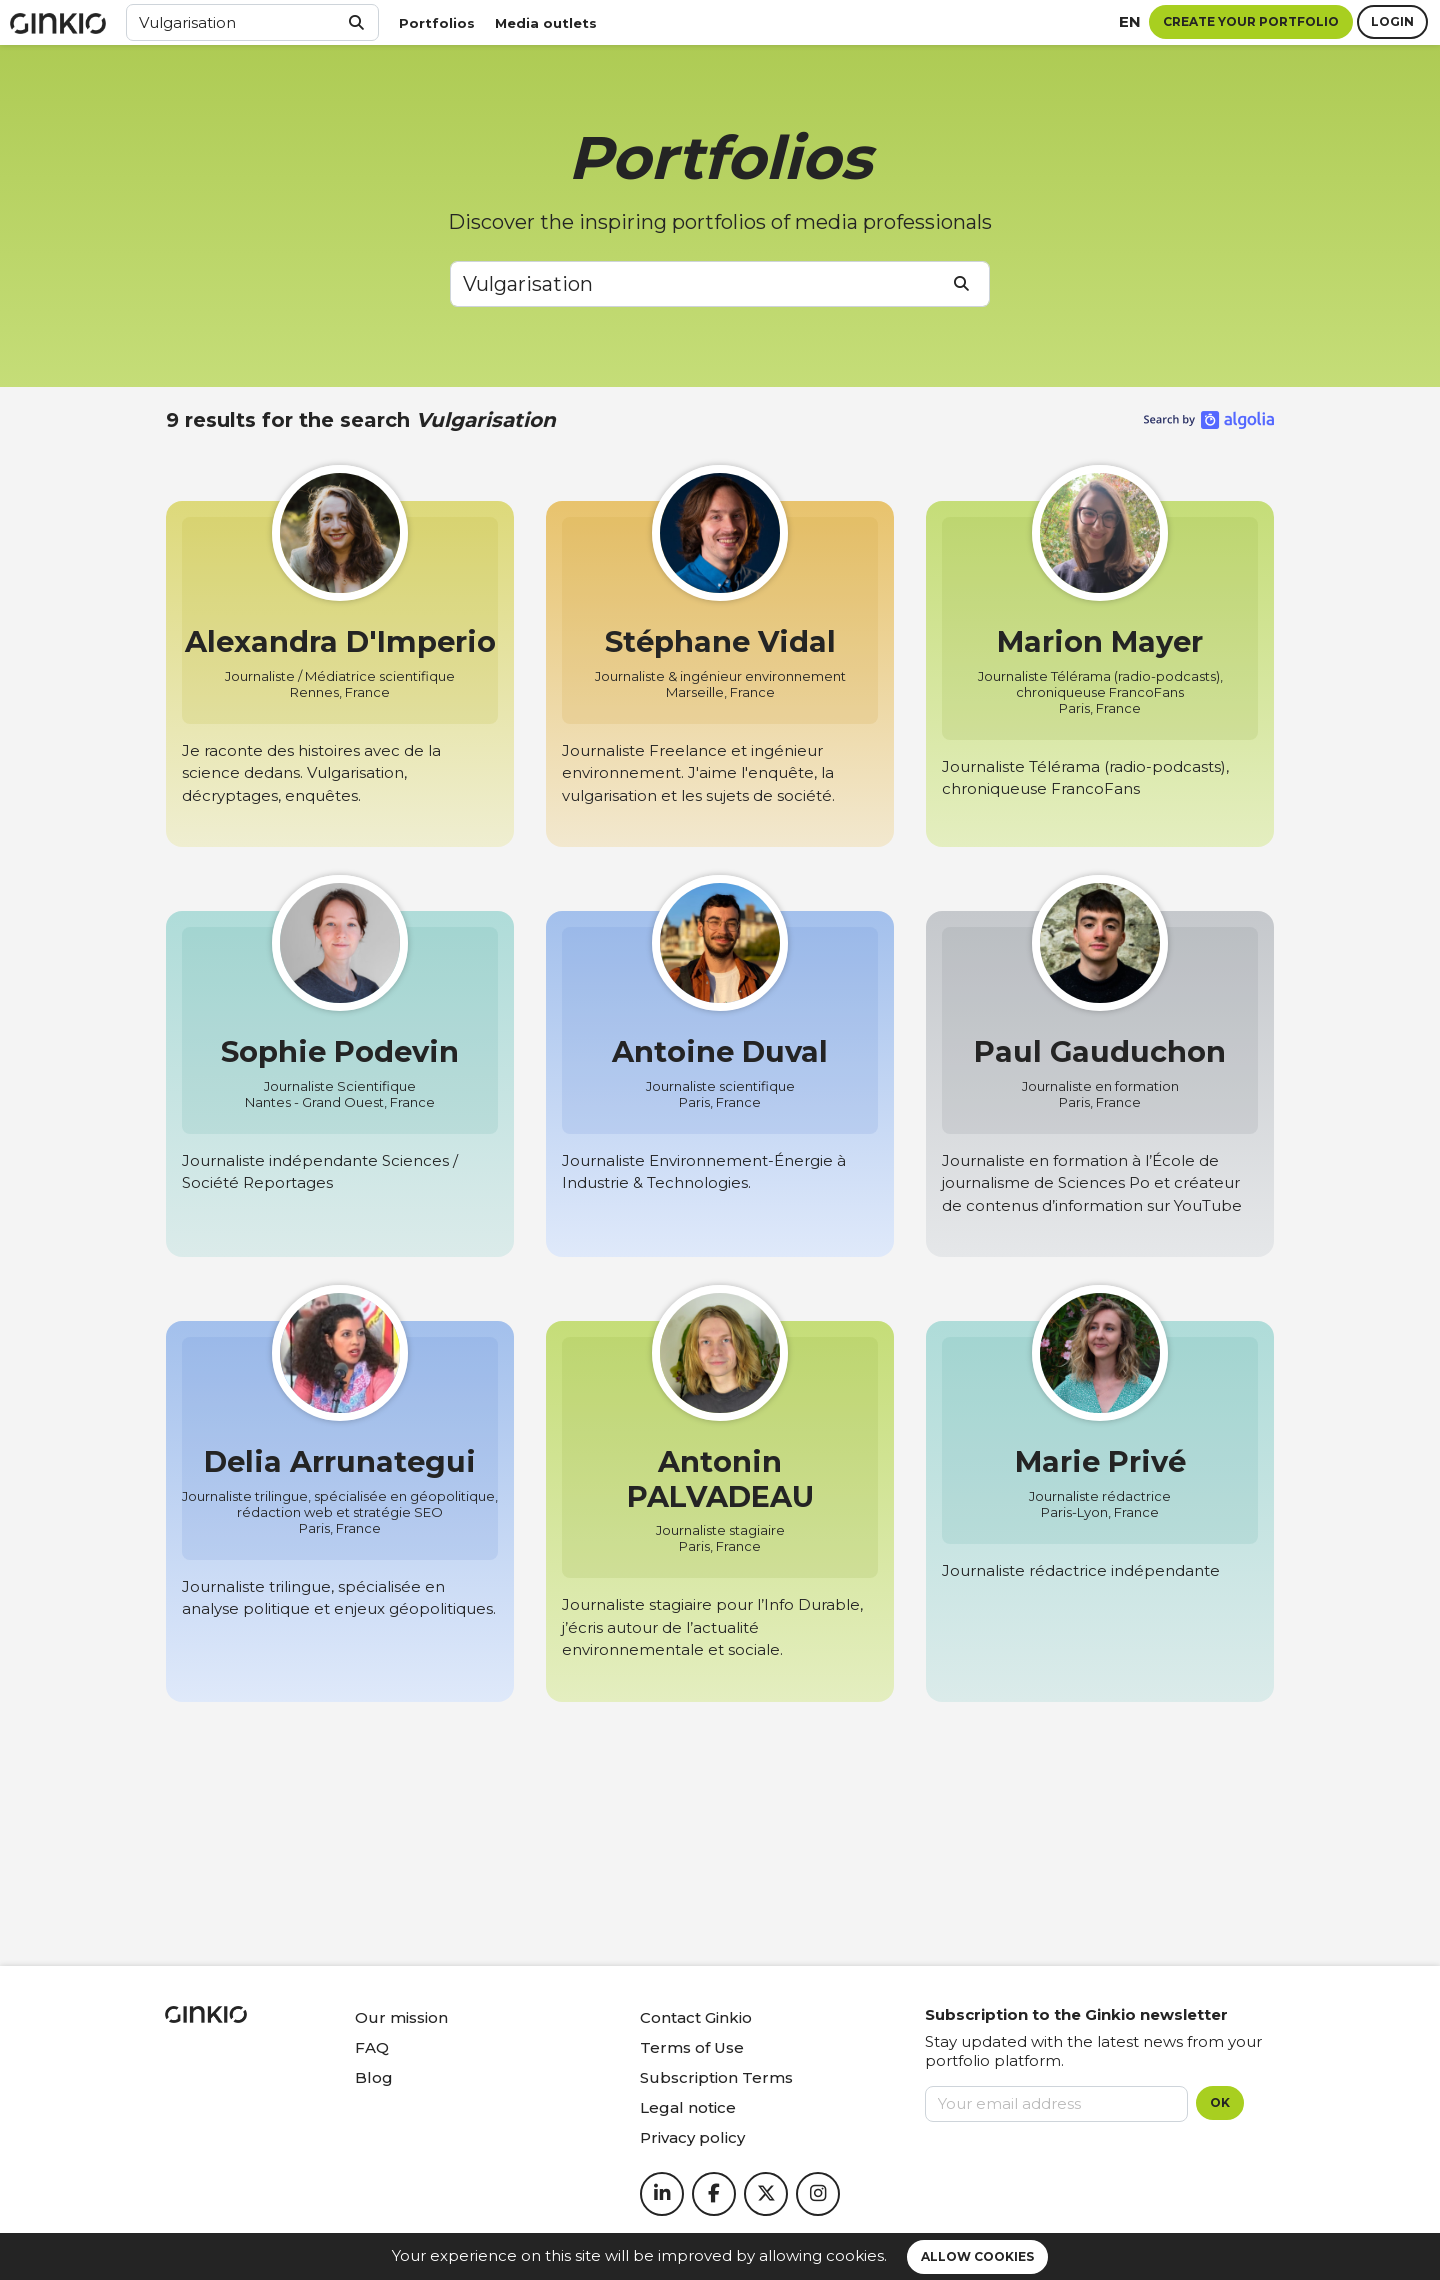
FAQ (372, 2047)
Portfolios (437, 23)
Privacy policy (692, 2137)
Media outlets (546, 23)
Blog (374, 2077)
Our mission (401, 2017)
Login (1392, 21)
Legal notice (688, 2107)
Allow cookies (977, 2256)
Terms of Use (692, 2047)
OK (1220, 2102)
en (1130, 21)
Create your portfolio (1251, 21)
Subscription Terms (716, 2077)
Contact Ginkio (696, 2017)
